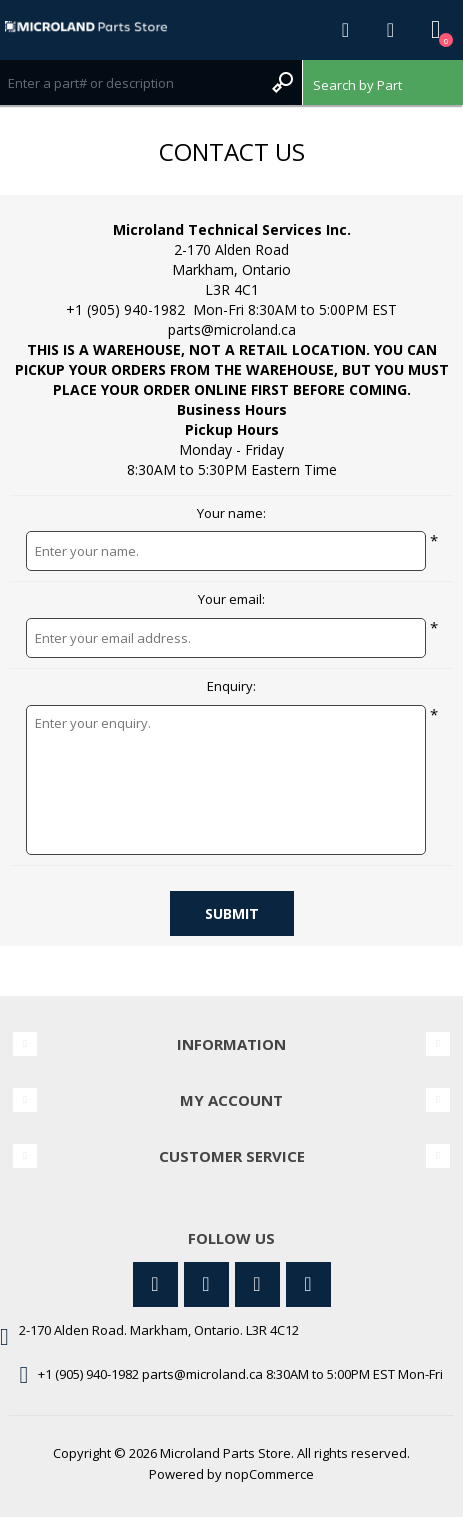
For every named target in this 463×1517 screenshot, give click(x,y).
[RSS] (308, 1284)
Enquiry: (231, 687)
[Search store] (131, 82)
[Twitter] (155, 1284)
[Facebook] (206, 1284)
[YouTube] (257, 1284)
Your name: (231, 514)
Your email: (231, 600)
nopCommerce (269, 1474)
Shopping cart (435, 30)
